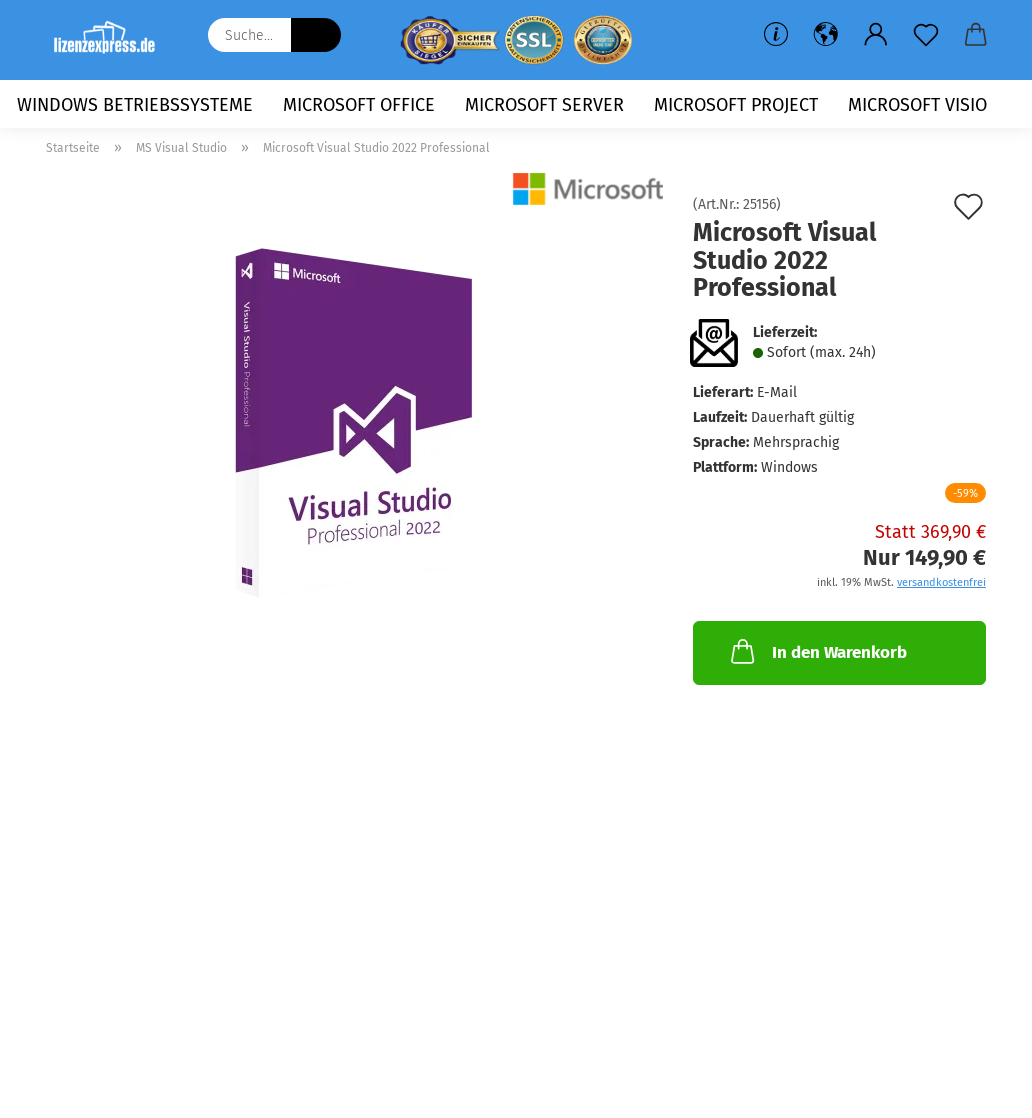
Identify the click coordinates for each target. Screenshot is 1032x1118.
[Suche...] (316, 35)
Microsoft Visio (917, 105)
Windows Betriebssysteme (135, 105)
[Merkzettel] (926, 35)
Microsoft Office (359, 105)
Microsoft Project (736, 105)
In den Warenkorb (817, 651)
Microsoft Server (544, 105)
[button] (826, 35)
